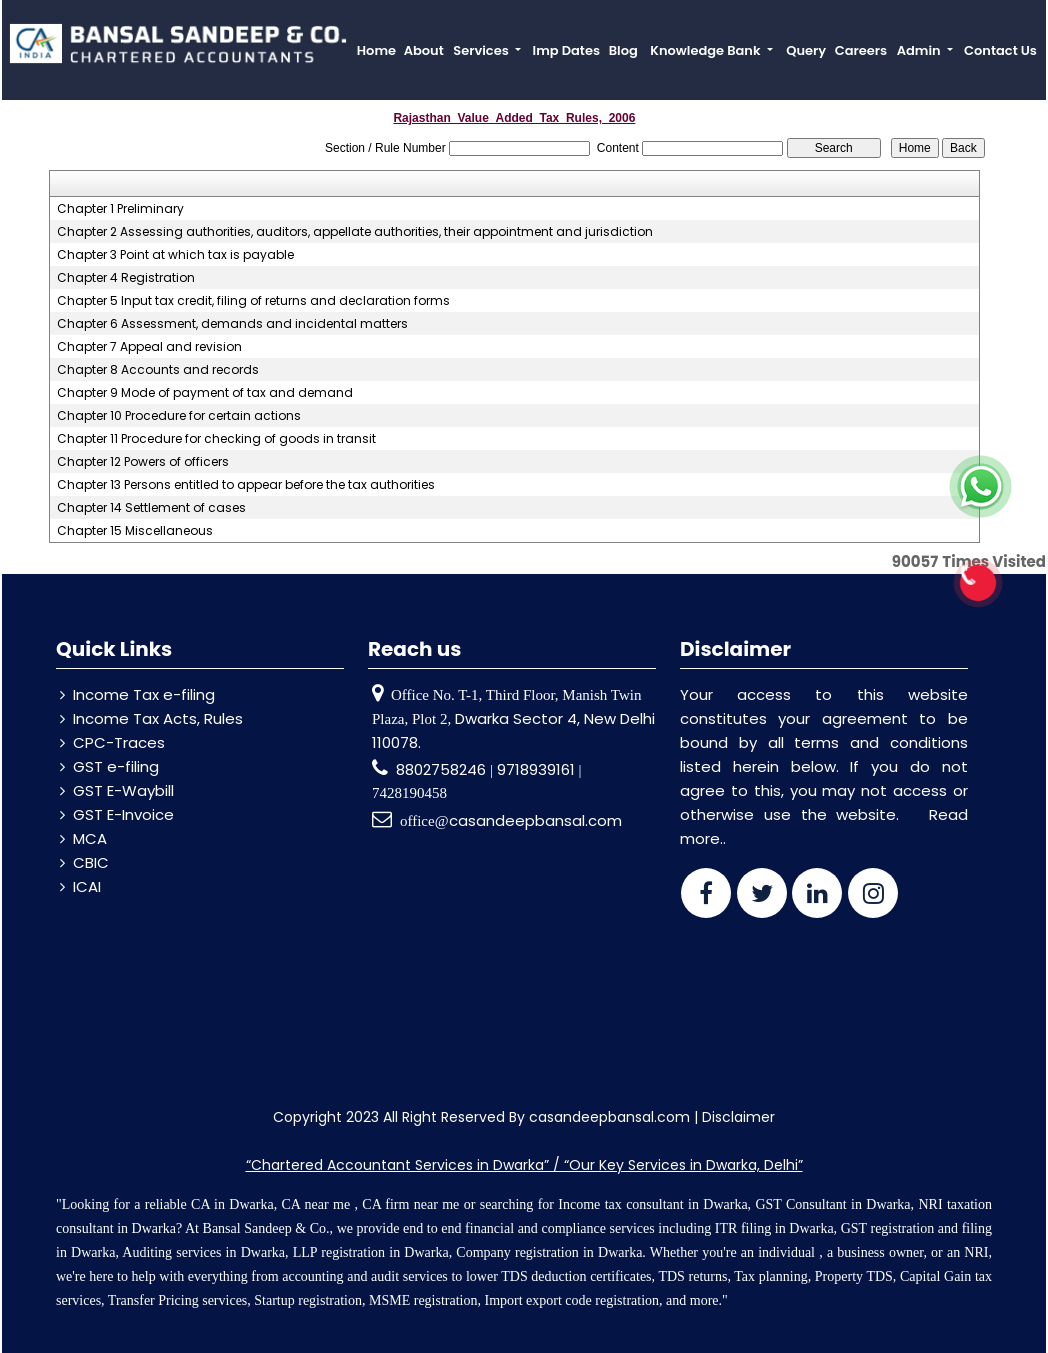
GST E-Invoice (123, 814)
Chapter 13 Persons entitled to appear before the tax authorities (246, 485)
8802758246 (443, 769)
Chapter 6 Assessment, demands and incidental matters (232, 324)
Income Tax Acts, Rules (158, 718)
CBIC (91, 862)
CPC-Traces (119, 742)
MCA (90, 838)
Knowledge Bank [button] (706, 50)
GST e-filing (116, 766)
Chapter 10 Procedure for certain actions (179, 416)
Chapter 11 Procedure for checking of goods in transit (216, 439)
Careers (861, 50)
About (424, 50)
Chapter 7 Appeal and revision (149, 347)
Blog (623, 50)
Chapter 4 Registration (126, 278)
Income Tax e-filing (144, 694)
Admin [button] (920, 50)
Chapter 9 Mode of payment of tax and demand (205, 393)
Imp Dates (566, 50)
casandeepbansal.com (535, 820)
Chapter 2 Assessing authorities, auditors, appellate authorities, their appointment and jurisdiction (355, 232)
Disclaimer (738, 1117)
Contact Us (1000, 50)
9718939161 (536, 769)
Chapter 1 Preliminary (120, 209)
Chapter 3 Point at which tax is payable (175, 255)
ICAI (87, 886)
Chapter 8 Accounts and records (158, 370)
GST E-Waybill (123, 790)
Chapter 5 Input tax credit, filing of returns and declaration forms (253, 301)
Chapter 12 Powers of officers (143, 462)
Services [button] (482, 50)
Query (806, 50)
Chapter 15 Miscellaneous (135, 531)
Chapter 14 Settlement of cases (151, 508)
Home (376, 50)
